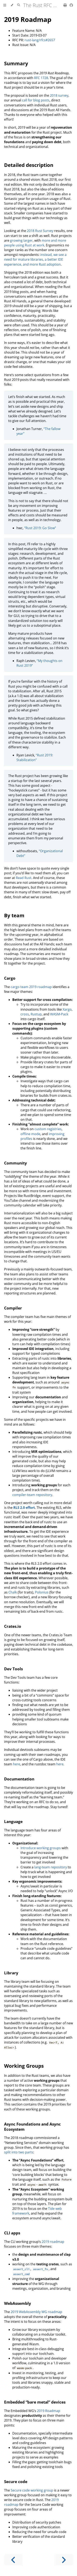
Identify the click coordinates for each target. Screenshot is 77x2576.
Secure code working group (32, 2490)
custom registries (48, 1129)
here (16, 1764)
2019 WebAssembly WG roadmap (36, 2312)
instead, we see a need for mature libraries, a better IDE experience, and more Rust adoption (35, 259)
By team (14, 915)
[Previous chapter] (13, 2560)
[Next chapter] (63, 2560)
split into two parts (18, 2152)
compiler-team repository (32, 1494)
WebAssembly (17, 2303)
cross (25, 1014)
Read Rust (23, 878)
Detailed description (28, 165)
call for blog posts (35, 100)
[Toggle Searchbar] (18, 5)
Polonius (41, 1592)
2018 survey (59, 95)
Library (11, 1972)
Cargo (9, 978)
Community (15, 1163)
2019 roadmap (53, 2241)
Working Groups (24, 2065)
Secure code (15, 2481)
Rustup (36, 1014)
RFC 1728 (41, 78)
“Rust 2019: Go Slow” (40, 528)
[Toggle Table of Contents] (4, 5)
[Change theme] (11, 5)
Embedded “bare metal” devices (35, 2402)
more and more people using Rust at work (35, 242)
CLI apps (12, 2232)
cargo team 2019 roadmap (31, 987)
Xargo (67, 1009)
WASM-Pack (59, 1014)
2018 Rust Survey (40, 230)
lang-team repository (50, 1867)
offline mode (30, 1134)
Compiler (13, 1308)
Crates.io (12, 1626)
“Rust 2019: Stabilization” (34, 757)
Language (13, 1821)
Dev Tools (13, 1668)
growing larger (21, 240)
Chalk (12, 1592)
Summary (16, 63)
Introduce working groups (41, 1848)
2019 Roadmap (27, 19)
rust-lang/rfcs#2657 (40, 40)
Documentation (19, 1778)
